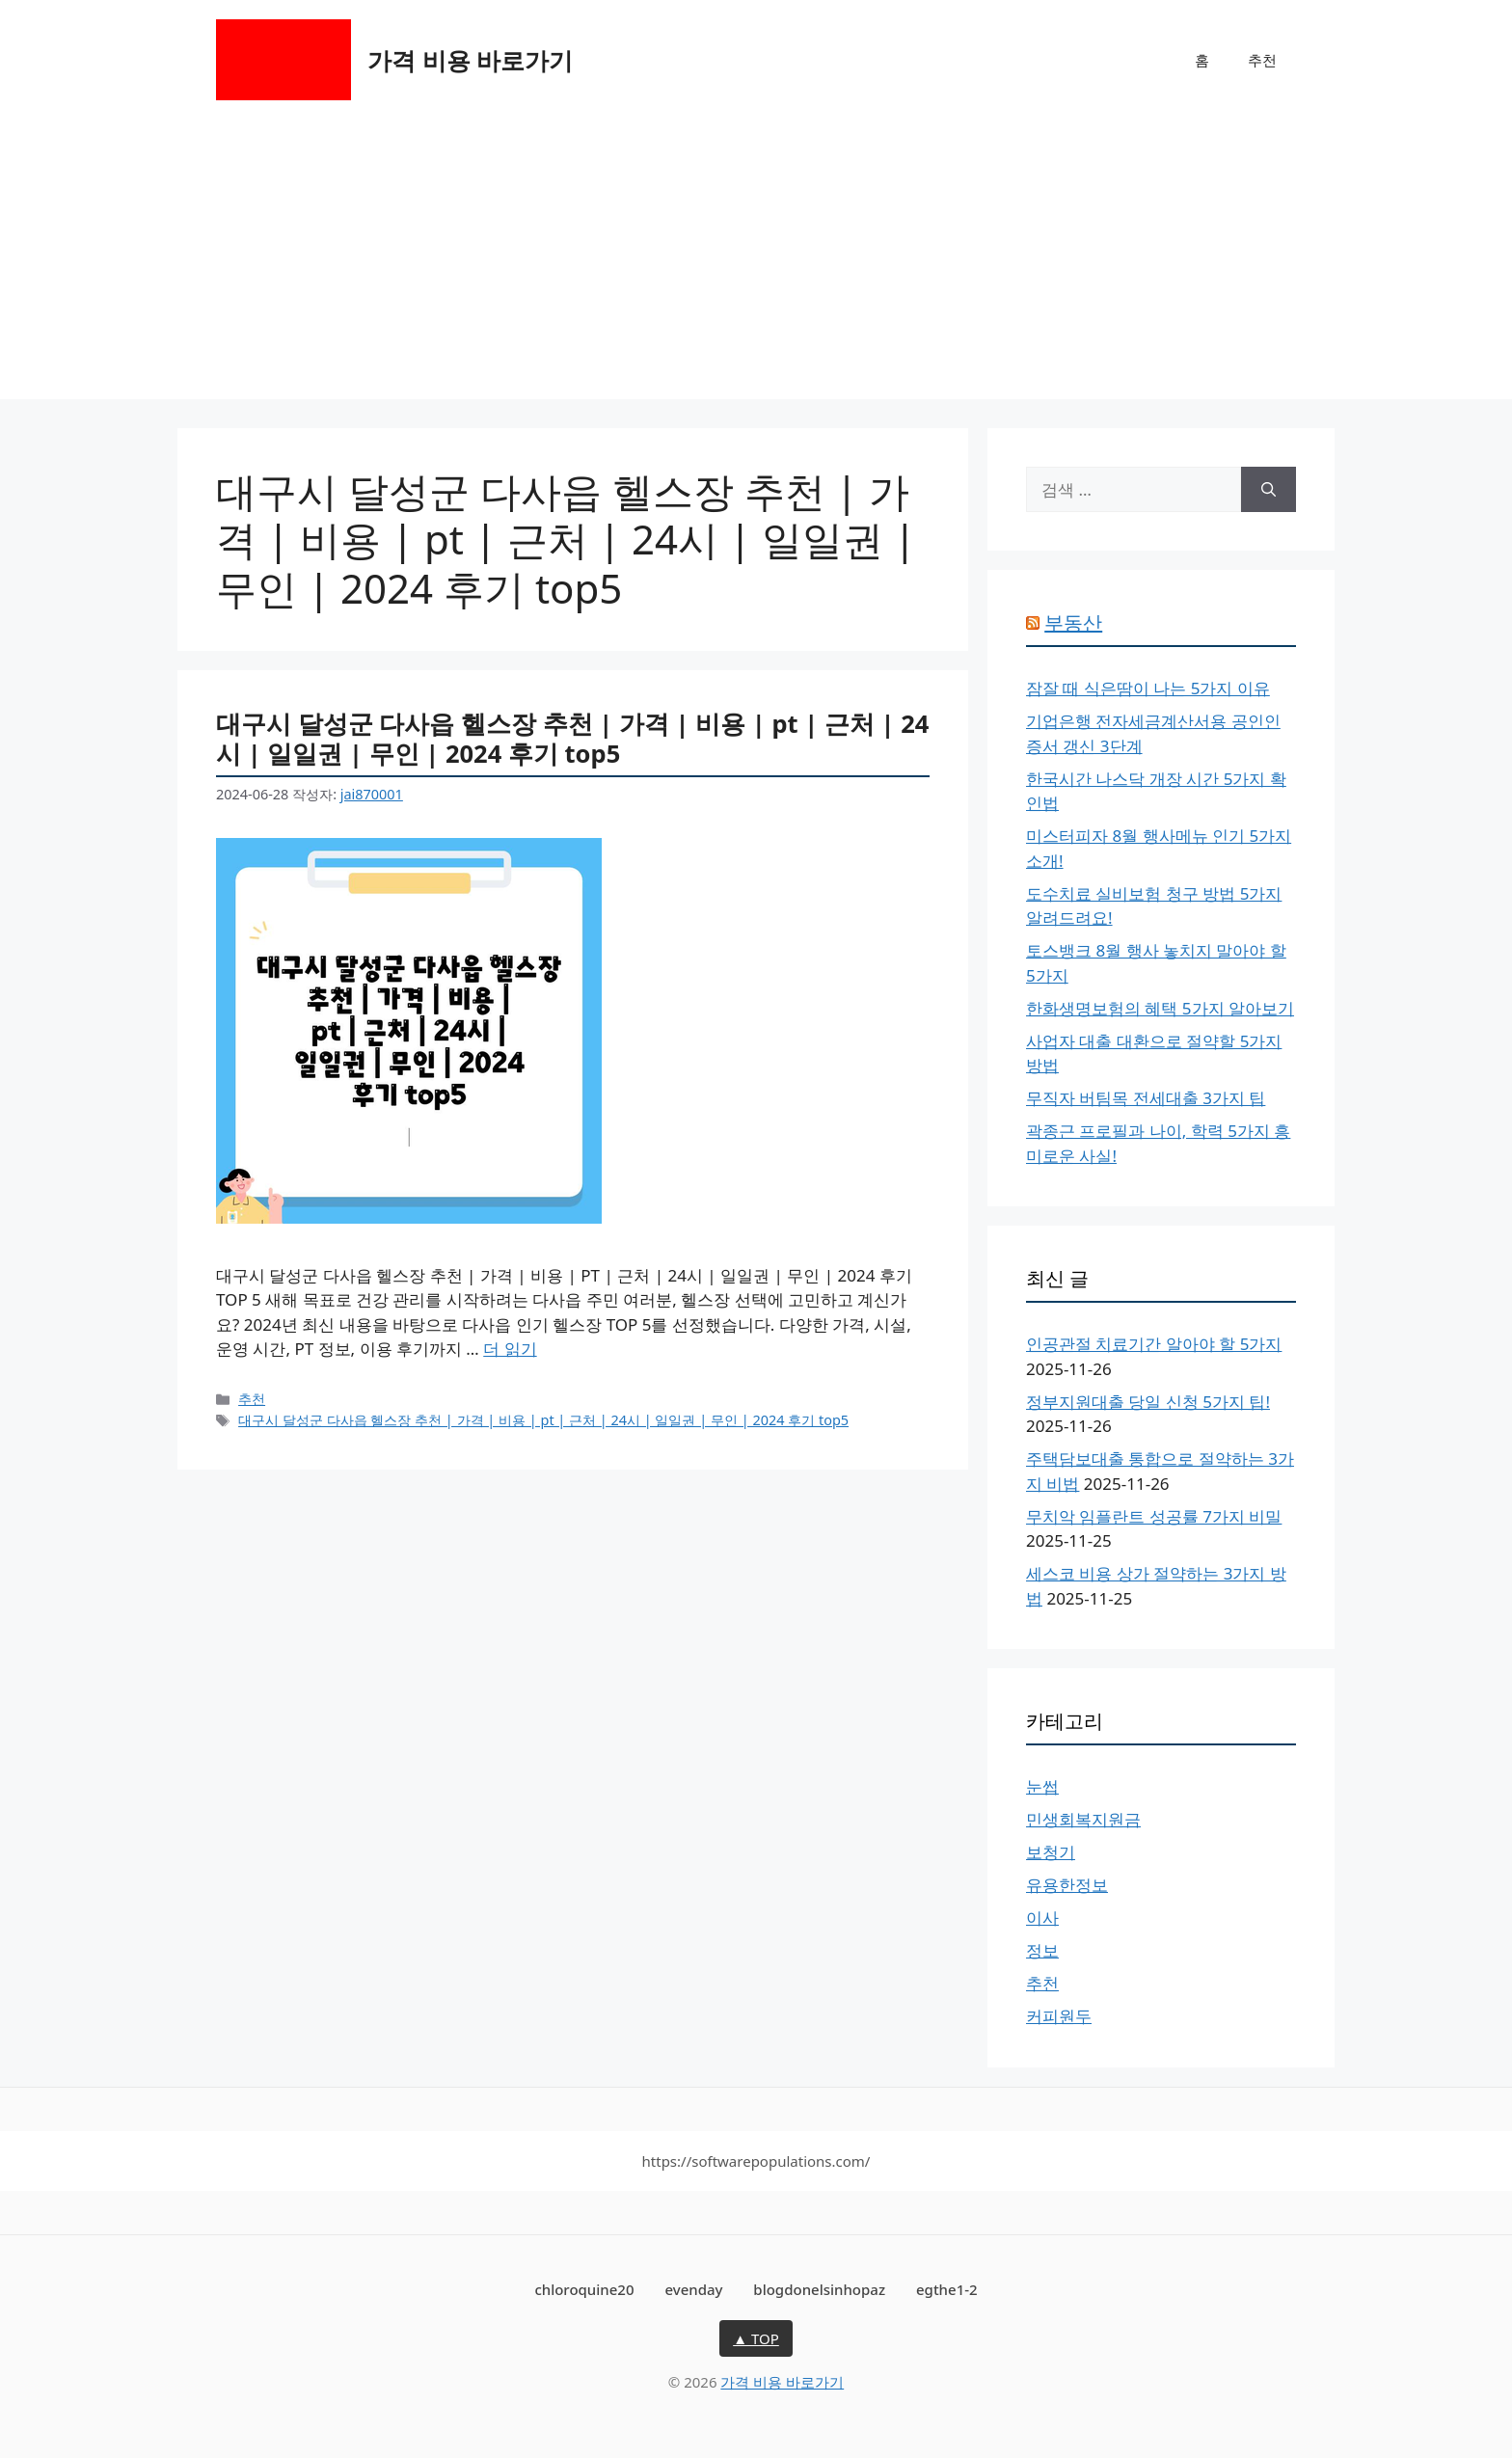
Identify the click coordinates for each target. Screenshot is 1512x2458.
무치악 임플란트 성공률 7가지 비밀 (1154, 1516)
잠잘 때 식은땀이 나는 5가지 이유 (1148, 688)
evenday (693, 2289)
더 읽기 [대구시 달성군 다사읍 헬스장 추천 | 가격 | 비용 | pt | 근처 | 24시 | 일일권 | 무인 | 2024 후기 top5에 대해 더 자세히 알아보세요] (509, 1348)
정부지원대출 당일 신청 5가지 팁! (1148, 1402)
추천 (1262, 59)
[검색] (1268, 490)
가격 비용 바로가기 (470, 59)
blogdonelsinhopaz (819, 2289)
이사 (1042, 1917)
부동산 (1073, 622)
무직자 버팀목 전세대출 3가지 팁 (1145, 1098)
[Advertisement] (756, 264)
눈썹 (1042, 1786)
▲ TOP (756, 2338)
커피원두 (1059, 2016)
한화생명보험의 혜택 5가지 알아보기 (1160, 1008)
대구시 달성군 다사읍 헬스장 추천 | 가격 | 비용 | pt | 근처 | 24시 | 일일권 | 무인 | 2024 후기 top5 (572, 738)
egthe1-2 (947, 2289)
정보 (1042, 1950)
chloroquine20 (584, 2289)
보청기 (1050, 1852)
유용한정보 (1067, 1885)
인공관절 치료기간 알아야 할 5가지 (1154, 1344)
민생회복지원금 (1083, 1819)
